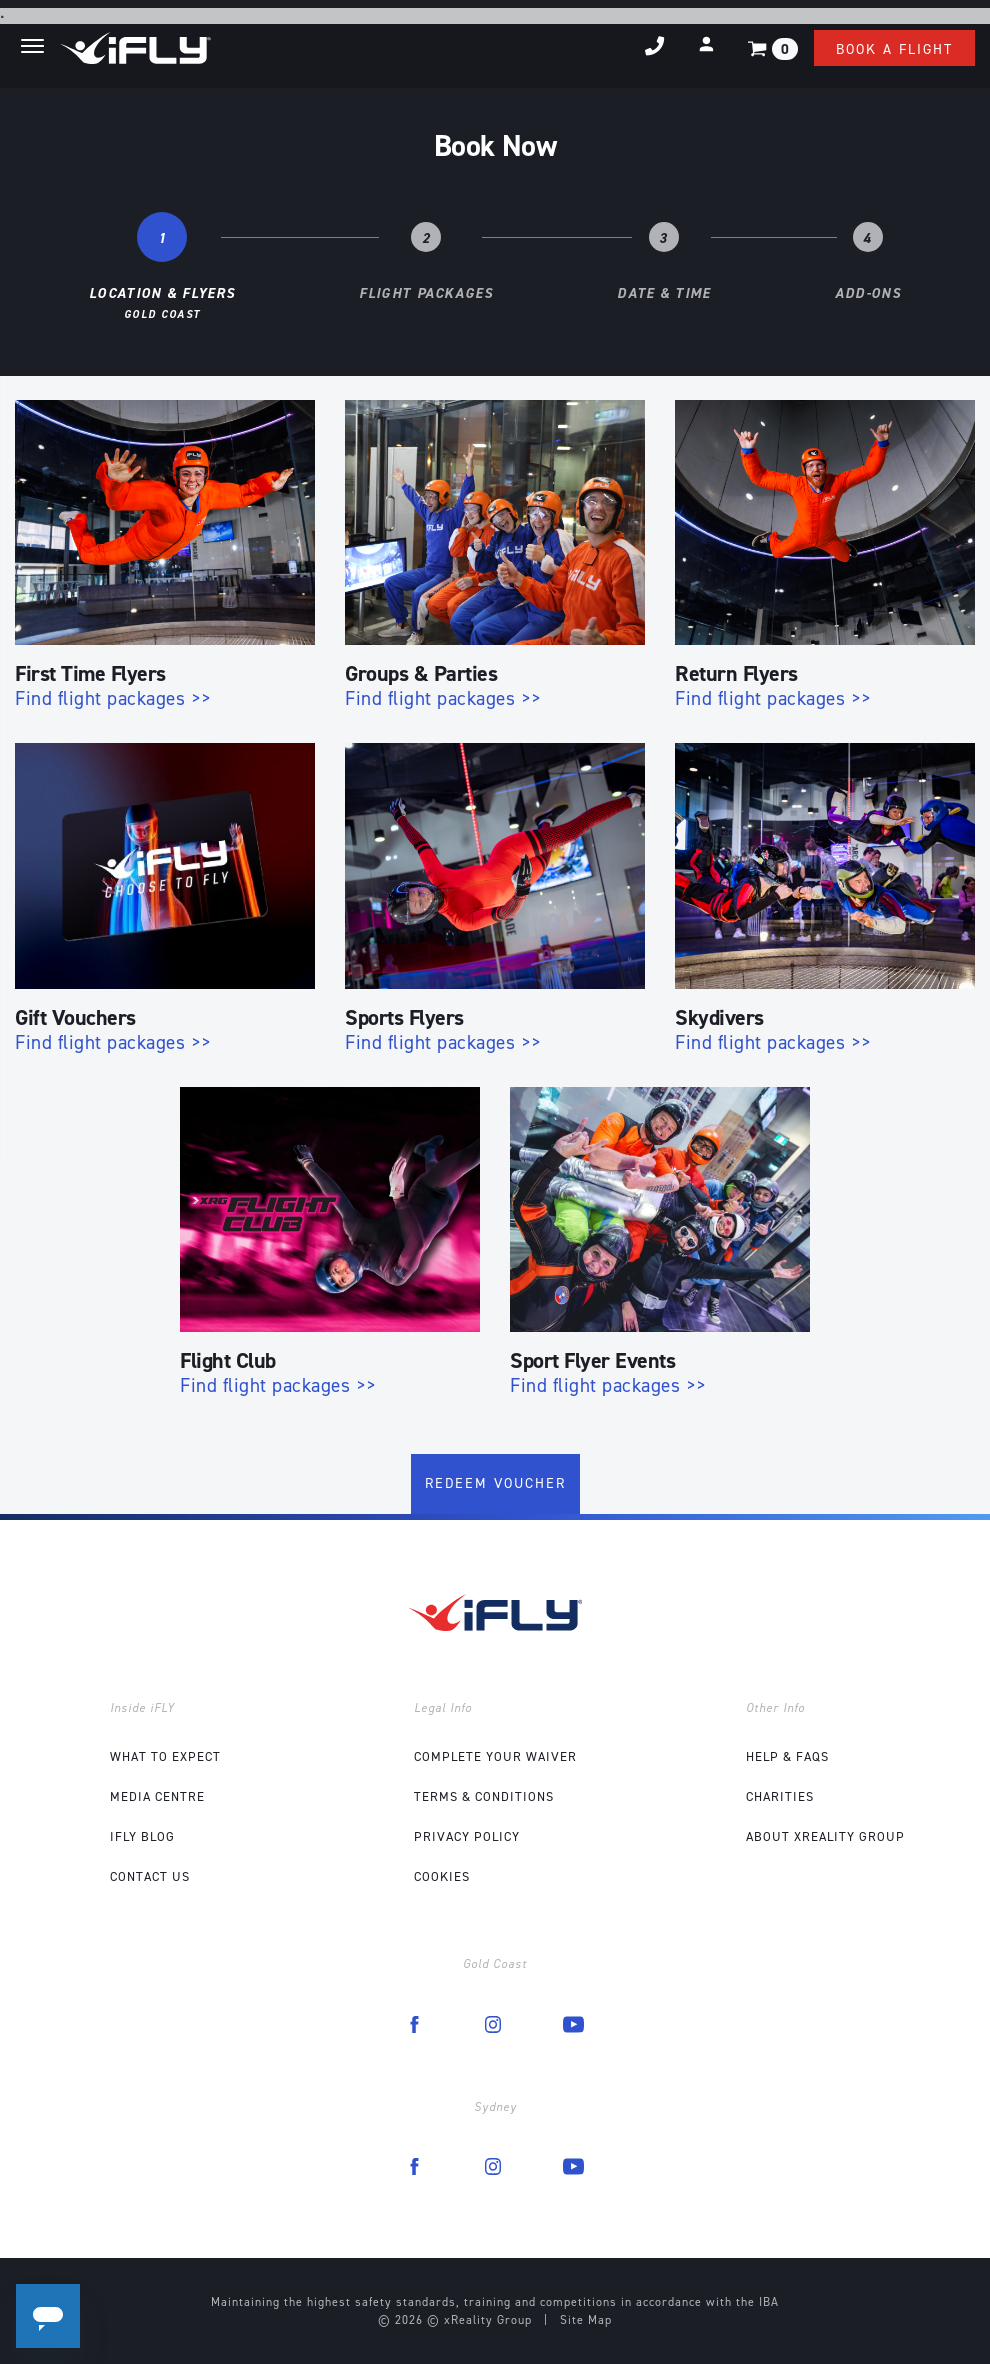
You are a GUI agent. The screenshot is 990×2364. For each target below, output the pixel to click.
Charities (780, 1796)
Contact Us (150, 1876)
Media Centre (157, 1796)
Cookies (442, 1876)
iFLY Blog (142, 1836)
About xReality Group (825, 1836)
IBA (769, 2302)
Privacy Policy (467, 1836)
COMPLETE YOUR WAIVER (495, 1756)
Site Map (586, 2320)
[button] (706, 44)
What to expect (165, 1756)
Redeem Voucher (495, 1483)
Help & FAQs (787, 1756)
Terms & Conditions (484, 1796)
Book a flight (894, 49)
